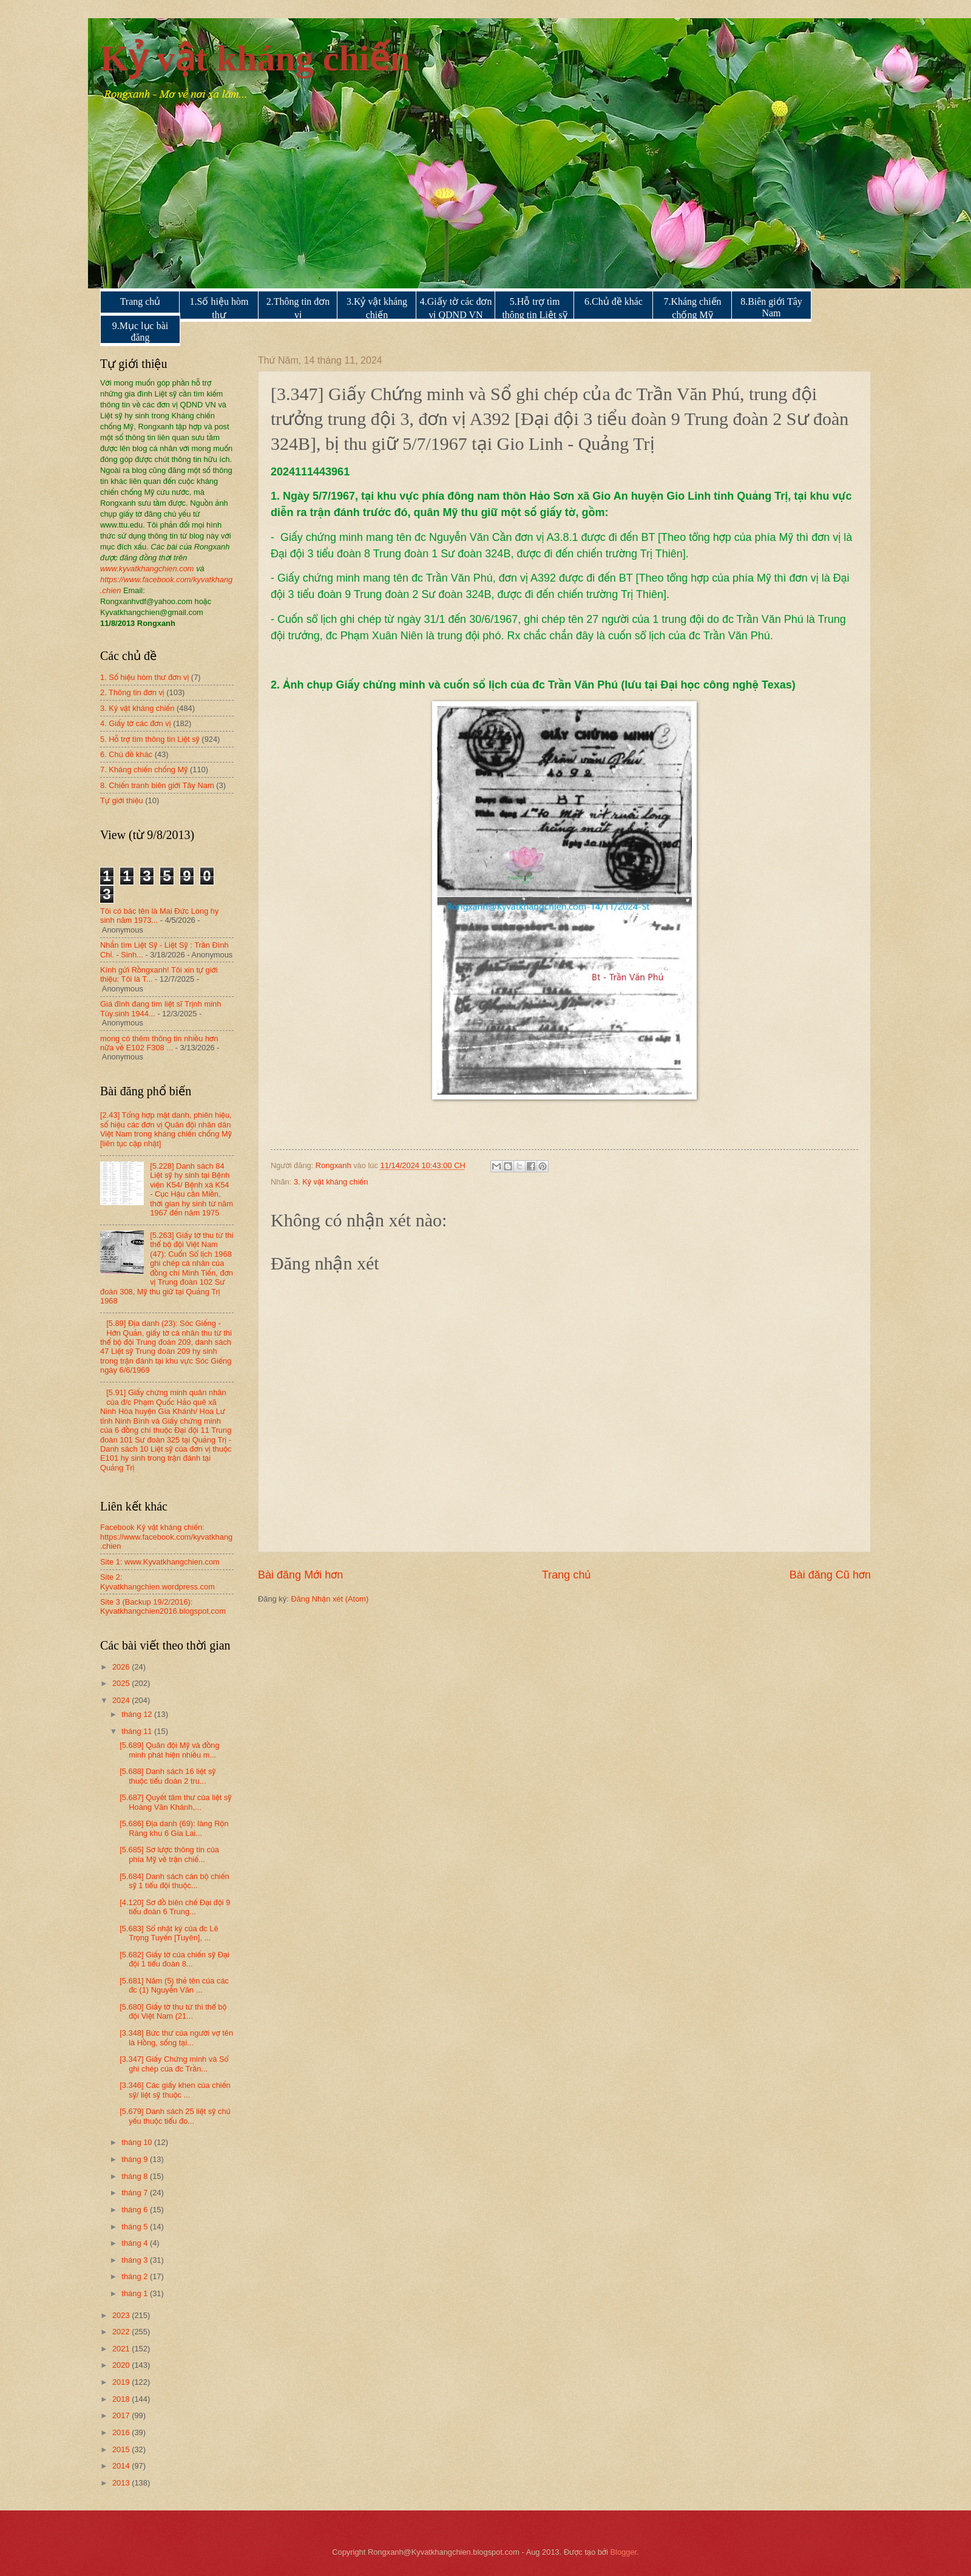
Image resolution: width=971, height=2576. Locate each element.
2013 (122, 2482)
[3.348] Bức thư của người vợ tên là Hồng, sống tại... (176, 2037)
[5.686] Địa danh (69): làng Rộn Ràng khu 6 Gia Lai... (174, 1828)
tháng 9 (135, 2159)
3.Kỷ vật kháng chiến (377, 308)
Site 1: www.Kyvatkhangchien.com (160, 1561)
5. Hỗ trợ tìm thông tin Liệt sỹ (150, 739)
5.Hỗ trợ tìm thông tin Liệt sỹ (534, 308)
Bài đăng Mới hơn (300, 1575)
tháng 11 (137, 1731)
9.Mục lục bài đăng (140, 331)
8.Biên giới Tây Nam (771, 307)
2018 (122, 2399)
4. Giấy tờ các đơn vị (135, 723)
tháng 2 (135, 2276)
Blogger (624, 2552)
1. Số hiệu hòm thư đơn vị (144, 677)
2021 (122, 2348)
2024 (122, 1700)
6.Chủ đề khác (613, 301)
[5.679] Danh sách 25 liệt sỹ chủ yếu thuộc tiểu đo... (175, 2116)
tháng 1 (135, 2293)
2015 (122, 2449)
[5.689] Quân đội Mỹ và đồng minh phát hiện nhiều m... (170, 1750)
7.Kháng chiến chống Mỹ (692, 308)
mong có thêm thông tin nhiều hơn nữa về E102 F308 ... (159, 1043)
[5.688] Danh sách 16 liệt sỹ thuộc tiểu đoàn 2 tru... (167, 1776)
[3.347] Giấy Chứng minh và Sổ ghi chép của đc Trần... (174, 2063)
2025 (122, 1683)
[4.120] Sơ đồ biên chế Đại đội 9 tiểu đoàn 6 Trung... (175, 1907)
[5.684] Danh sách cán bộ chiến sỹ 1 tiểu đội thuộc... (174, 1881)
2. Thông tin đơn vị (132, 692)
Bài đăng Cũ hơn (830, 1575)
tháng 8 (135, 2176)
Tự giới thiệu (121, 800)
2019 (122, 2382)
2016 (122, 2432)
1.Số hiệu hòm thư (219, 308)
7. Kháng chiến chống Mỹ (144, 769)
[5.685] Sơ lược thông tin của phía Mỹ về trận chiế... (169, 1854)
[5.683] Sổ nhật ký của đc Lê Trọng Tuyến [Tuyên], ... (169, 1933)
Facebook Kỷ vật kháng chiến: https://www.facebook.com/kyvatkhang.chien (166, 1537)
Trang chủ (140, 301)
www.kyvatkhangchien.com (147, 568)
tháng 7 (135, 2192)
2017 (122, 2415)
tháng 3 (135, 2260)
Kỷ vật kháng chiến (255, 58)
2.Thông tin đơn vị (298, 308)
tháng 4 (135, 2243)
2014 (122, 2465)
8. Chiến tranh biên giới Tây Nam (157, 785)
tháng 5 (135, 2226)
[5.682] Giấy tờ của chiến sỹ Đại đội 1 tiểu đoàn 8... (174, 1959)
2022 (122, 2331)
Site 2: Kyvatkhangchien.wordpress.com (157, 1581)
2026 (122, 1666)
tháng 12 (137, 1714)
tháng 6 (135, 2209)
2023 (122, 2315)
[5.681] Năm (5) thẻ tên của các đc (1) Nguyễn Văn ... (174, 1985)
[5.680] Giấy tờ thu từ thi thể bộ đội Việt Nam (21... (173, 2011)
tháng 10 (137, 2142)
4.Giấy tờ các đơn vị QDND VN (456, 308)
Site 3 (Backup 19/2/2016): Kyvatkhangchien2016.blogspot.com (163, 1606)
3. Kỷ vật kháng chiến (331, 1181)
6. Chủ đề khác (126, 754)
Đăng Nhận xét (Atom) (329, 1598)
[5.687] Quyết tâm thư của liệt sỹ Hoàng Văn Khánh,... (175, 1802)
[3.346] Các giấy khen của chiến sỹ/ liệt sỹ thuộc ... (175, 2090)
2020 (122, 2365)
